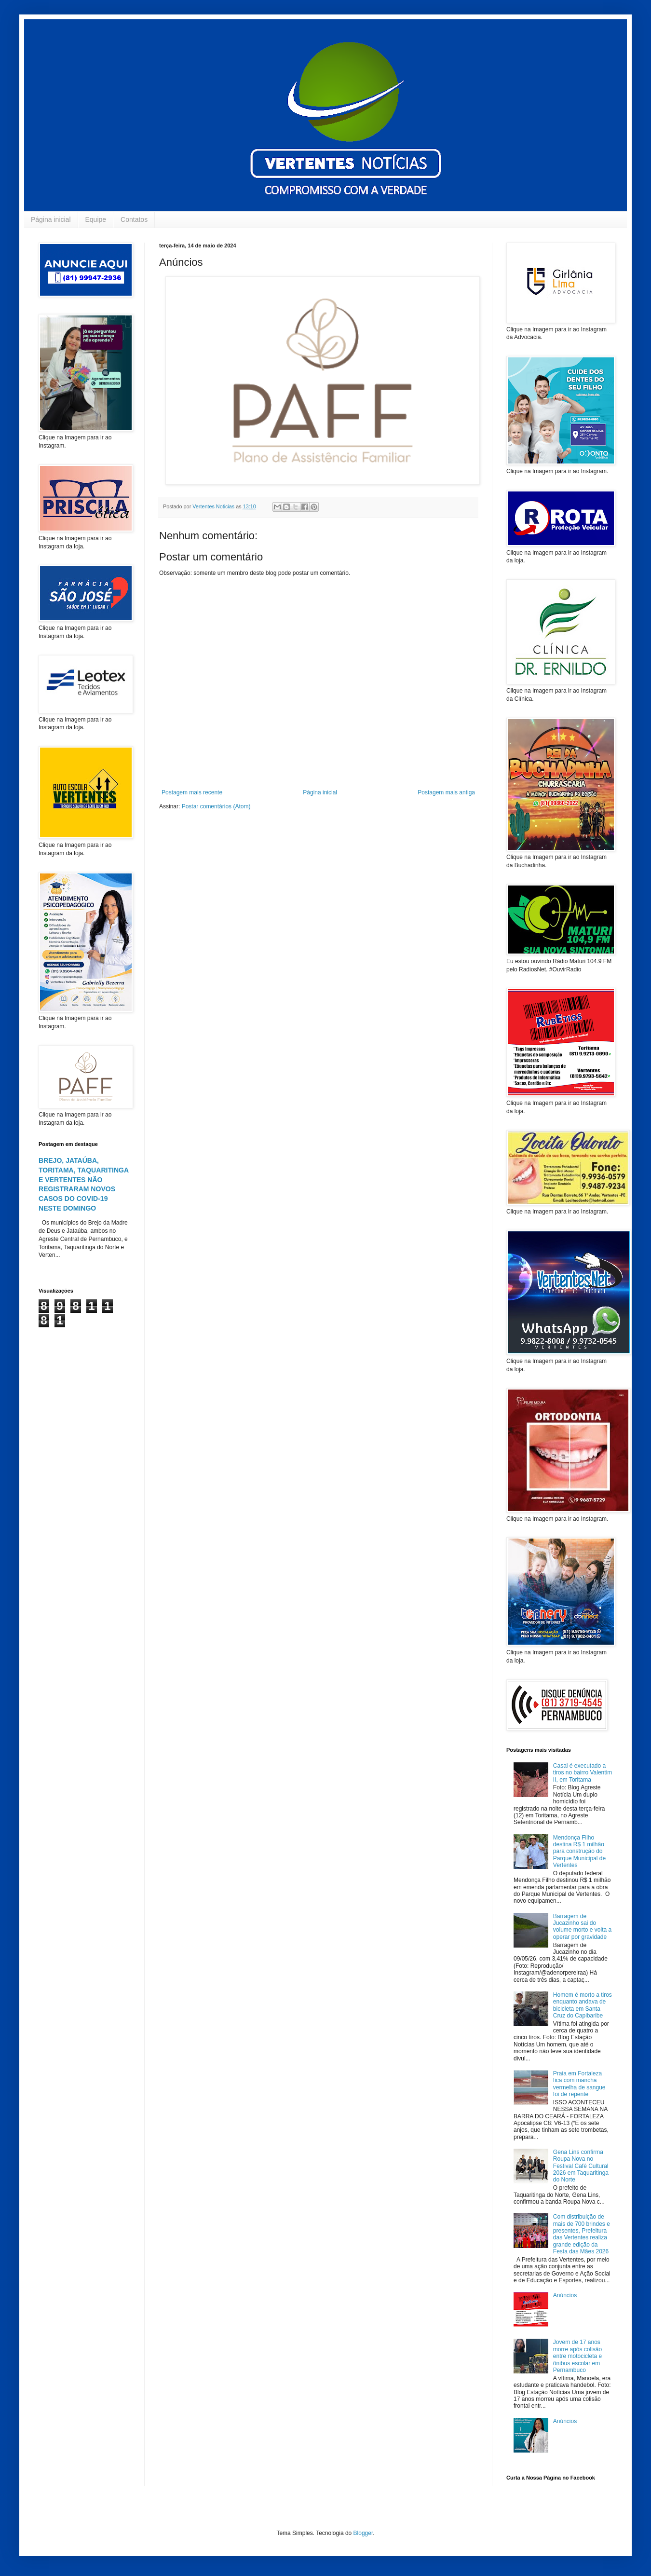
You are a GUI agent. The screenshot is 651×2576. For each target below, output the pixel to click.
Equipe (96, 219)
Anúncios (565, 2295)
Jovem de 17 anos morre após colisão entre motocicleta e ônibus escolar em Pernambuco (577, 2356)
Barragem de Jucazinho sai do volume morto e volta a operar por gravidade (582, 1926)
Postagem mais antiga (446, 792)
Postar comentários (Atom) (216, 806)
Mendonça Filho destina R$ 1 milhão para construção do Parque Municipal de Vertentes (579, 1851)
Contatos (134, 219)
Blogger (363, 2533)
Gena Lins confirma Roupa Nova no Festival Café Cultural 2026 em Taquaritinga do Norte (581, 2166)
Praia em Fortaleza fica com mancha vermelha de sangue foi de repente (579, 2084)
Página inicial (51, 219)
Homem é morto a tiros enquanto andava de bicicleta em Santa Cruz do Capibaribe (582, 2005)
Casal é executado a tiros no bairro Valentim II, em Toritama (582, 1772)
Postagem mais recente (192, 792)
